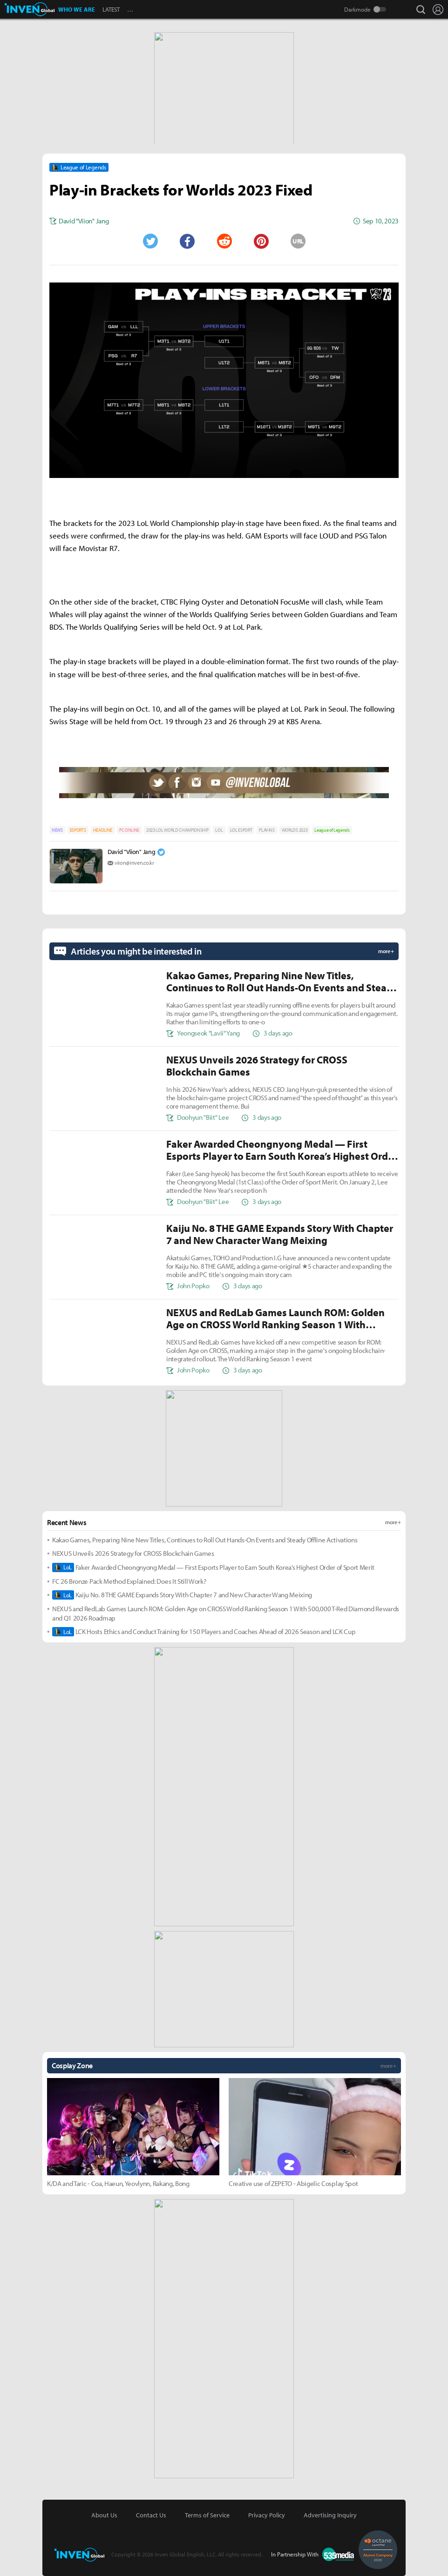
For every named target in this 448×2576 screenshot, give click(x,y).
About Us (104, 2515)
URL (298, 241)
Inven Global (29, 9)
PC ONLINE (129, 830)
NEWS (57, 830)
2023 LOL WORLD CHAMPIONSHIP (177, 830)
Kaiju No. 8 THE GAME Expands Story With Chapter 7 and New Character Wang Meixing (182, 1595)
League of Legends (332, 830)
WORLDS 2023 (294, 830)
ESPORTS (78, 830)
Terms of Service (207, 2515)
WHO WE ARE (76, 9)
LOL (219, 830)
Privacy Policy (266, 2515)
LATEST (111, 9)
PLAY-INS (266, 830)
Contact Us (151, 2515)
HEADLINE (102, 830)
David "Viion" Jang (131, 851)
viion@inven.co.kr (134, 862)
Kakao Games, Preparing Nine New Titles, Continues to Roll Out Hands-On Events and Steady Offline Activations (204, 1539)
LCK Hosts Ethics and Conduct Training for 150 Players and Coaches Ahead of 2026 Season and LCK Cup (203, 1631)
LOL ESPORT (241, 830)
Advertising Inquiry (330, 2515)
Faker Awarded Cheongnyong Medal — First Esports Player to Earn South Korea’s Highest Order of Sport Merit (213, 1567)
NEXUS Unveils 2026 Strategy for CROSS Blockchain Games (133, 1553)
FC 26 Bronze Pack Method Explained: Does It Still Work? (129, 1581)
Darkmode (357, 9)
